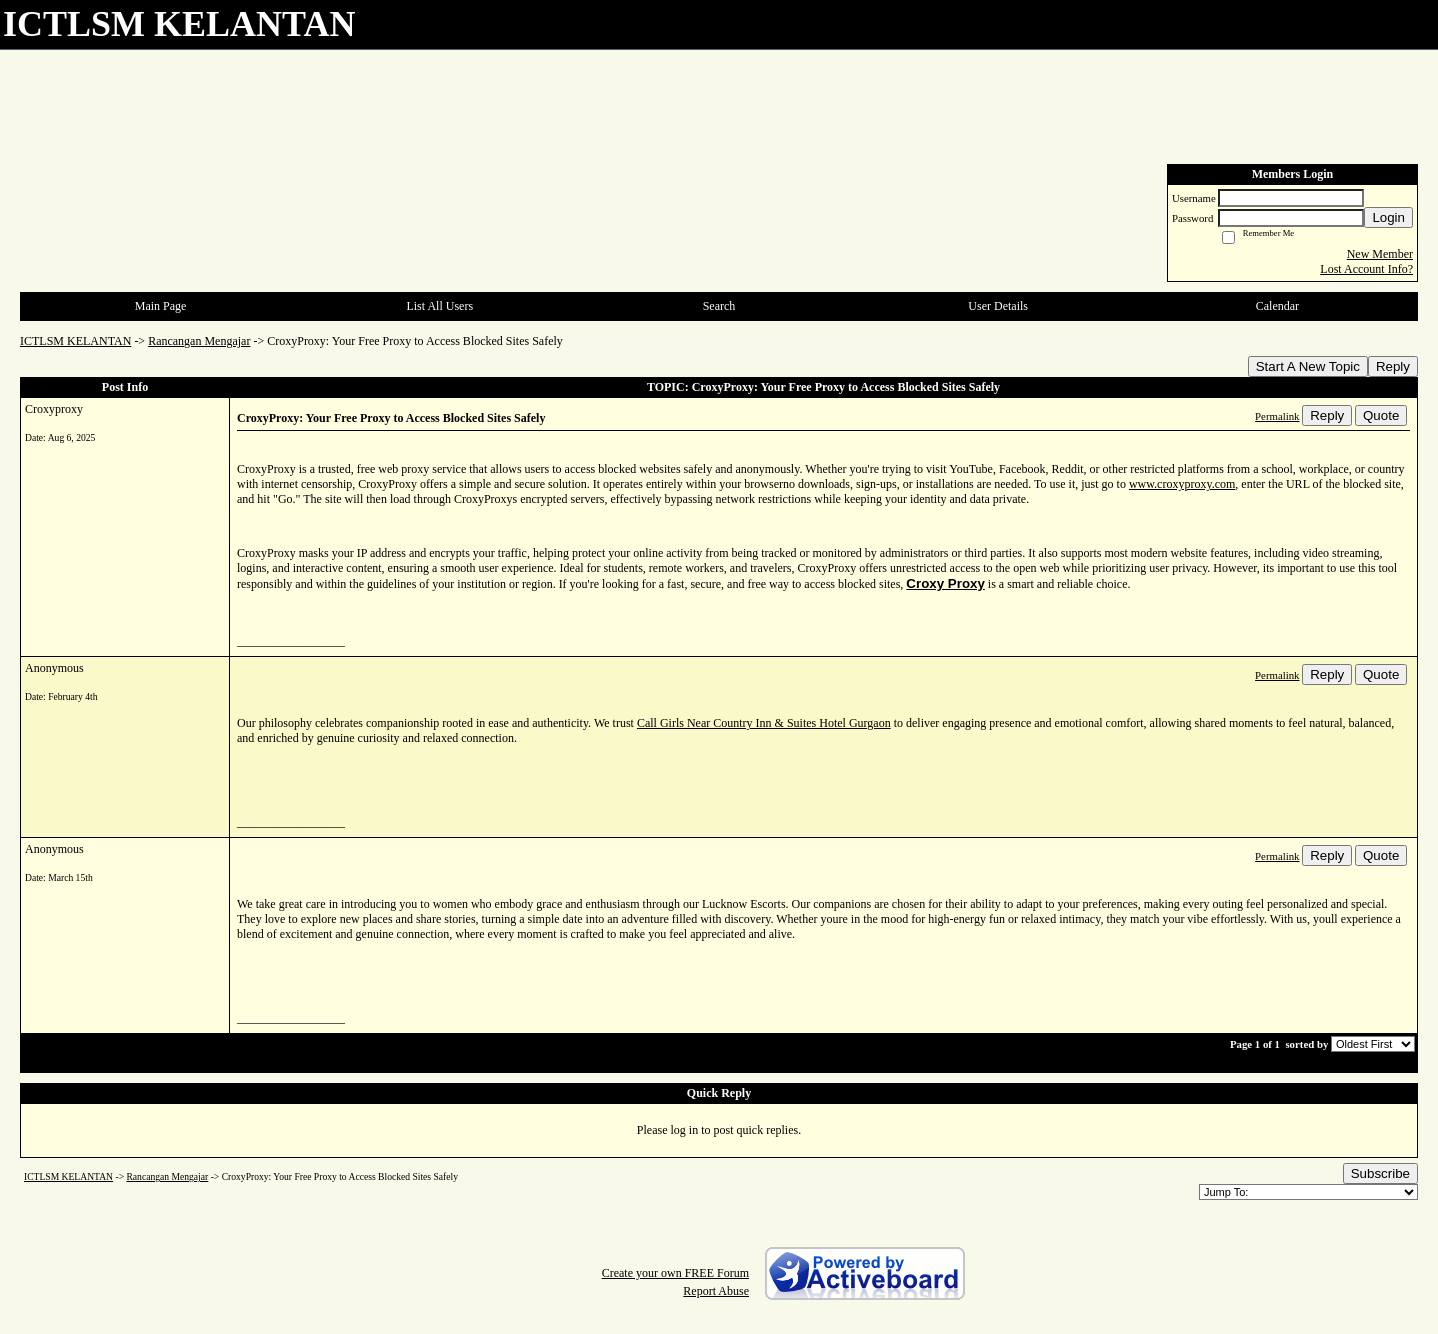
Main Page (161, 306)
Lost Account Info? (1366, 269)
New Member (1380, 254)
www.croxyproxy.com (1182, 484)
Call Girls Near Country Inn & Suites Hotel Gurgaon (764, 723)
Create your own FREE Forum (675, 1273)
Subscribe (1380, 1173)
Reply (1393, 366)
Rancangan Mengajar (199, 341)
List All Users (439, 306)
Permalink (1277, 416)
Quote (1381, 415)
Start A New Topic (1308, 366)
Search (719, 306)
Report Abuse (716, 1291)
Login (1388, 217)
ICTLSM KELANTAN (75, 341)
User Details (998, 306)
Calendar (1277, 306)
